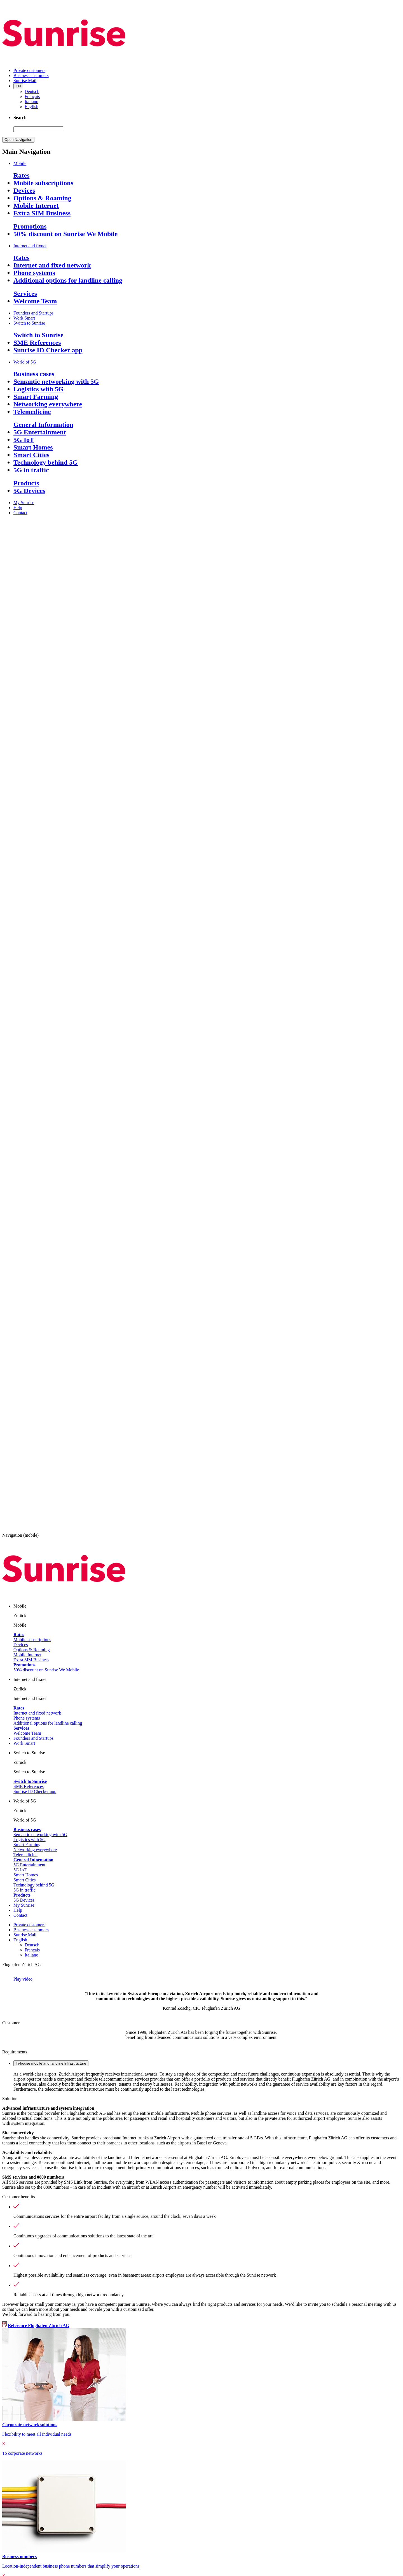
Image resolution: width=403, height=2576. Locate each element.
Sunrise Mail (24, 1934)
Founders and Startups (33, 313)
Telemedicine (32, 411)
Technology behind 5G (45, 462)
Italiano (31, 101)
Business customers (31, 1929)
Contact (20, 512)
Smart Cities (31, 454)
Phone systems (34, 272)
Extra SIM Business (42, 213)
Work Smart (24, 318)
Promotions (29, 226)
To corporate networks (22, 2453)
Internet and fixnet (29, 245)
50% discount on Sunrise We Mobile (65, 233)
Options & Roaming (42, 198)
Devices (24, 190)
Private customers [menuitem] (29, 70)
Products (26, 483)
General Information (43, 424)
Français (32, 96)
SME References (37, 342)
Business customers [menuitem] (31, 75)
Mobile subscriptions (43, 183)
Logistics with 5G (38, 389)
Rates (21, 175)
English (31, 106)
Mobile (19, 163)
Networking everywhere (47, 404)
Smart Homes (33, 447)
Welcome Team (35, 301)
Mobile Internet (36, 205)
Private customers (29, 1924)
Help (17, 507)
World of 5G (24, 362)
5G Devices (29, 490)
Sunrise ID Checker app (48, 350)
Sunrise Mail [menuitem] (24, 80)
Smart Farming (35, 396)
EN (18, 86)
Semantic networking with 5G (56, 381)
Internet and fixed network (52, 265)
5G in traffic (31, 470)
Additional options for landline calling (67, 280)
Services (25, 293)
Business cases (33, 374)
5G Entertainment (39, 432)
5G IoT (23, 439)
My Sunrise (23, 502)
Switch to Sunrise (29, 323)
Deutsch (32, 91)
